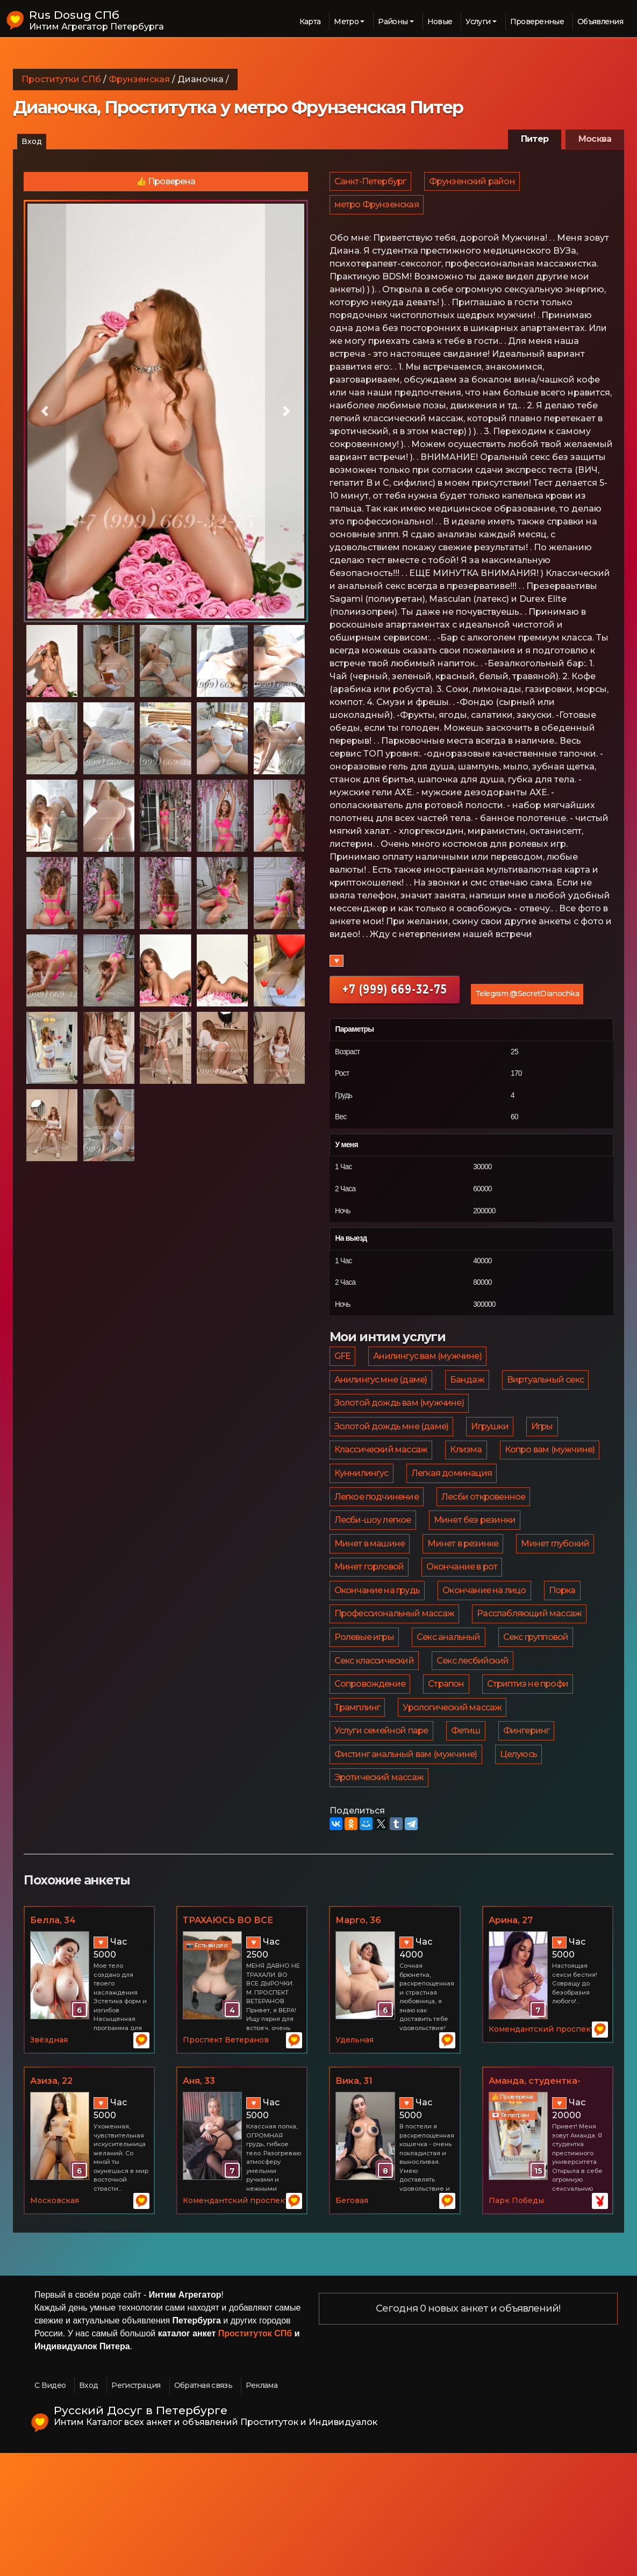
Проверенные (537, 21)
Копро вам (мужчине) (380, 1507)
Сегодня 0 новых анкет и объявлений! (468, 2432)
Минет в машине (475, 1591)
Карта (310, 21)
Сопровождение (370, 1786)
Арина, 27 (511, 2043)
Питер (534, 139)
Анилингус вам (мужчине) (429, 1367)
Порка (455, 1675)
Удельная (354, 2163)
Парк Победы (516, 2323)
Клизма (467, 1479)
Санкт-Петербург (371, 183)
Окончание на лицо (376, 1675)
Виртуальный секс (548, 1395)
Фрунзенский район (474, 183)
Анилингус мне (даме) (381, 1395)
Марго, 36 (358, 2043)
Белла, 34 (53, 2043)
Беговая (351, 2323)
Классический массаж (381, 1479)
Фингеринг (529, 1842)
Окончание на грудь (473, 1647)
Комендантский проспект (542, 2152)
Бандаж (469, 1395)
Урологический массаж (453, 1814)
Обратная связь (203, 2508)
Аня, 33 (199, 2204)
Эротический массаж (380, 1898)
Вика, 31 (354, 2204)
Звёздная (49, 2163)
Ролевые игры (365, 1730)
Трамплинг (358, 1814)
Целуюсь (520, 1870)
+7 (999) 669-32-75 (394, 998)
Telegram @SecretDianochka (527, 1003)
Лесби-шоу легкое (480, 1563)
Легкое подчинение (481, 1535)
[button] (45, 411)
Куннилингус (475, 1507)
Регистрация (135, 2508)
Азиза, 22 (51, 2204)
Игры (545, 1451)
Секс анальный (450, 1730)
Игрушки (491, 1451)
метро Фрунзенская (377, 211)
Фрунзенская (139, 79)
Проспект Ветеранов (226, 2163)
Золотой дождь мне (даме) (392, 1451)
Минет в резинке (370, 1619)
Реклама (261, 2508)
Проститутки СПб (61, 79)
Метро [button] (346, 21)
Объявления (600, 21)
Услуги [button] (478, 21)
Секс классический (374, 1758)
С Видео (50, 2508)
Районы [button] (392, 21)
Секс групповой (538, 1730)
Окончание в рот (370, 1647)
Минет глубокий (464, 1619)
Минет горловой (556, 1619)
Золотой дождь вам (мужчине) (399, 1423)
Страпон (448, 1786)
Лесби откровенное (377, 1563)
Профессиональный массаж (395, 1702)
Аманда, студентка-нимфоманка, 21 (535, 2205)
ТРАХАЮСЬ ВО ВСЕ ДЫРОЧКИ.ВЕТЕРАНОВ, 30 (240, 2044)
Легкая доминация (375, 1535)
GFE (343, 1367)
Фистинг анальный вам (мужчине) (406, 1870)
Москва (594, 139)
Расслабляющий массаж (530, 1702)
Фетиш (467, 1842)
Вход (32, 141)
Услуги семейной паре (382, 1842)
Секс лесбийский (474, 1758)
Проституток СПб (255, 2456)
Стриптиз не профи (530, 1786)
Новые (440, 21)
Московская (54, 2323)
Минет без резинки (376, 1591)
